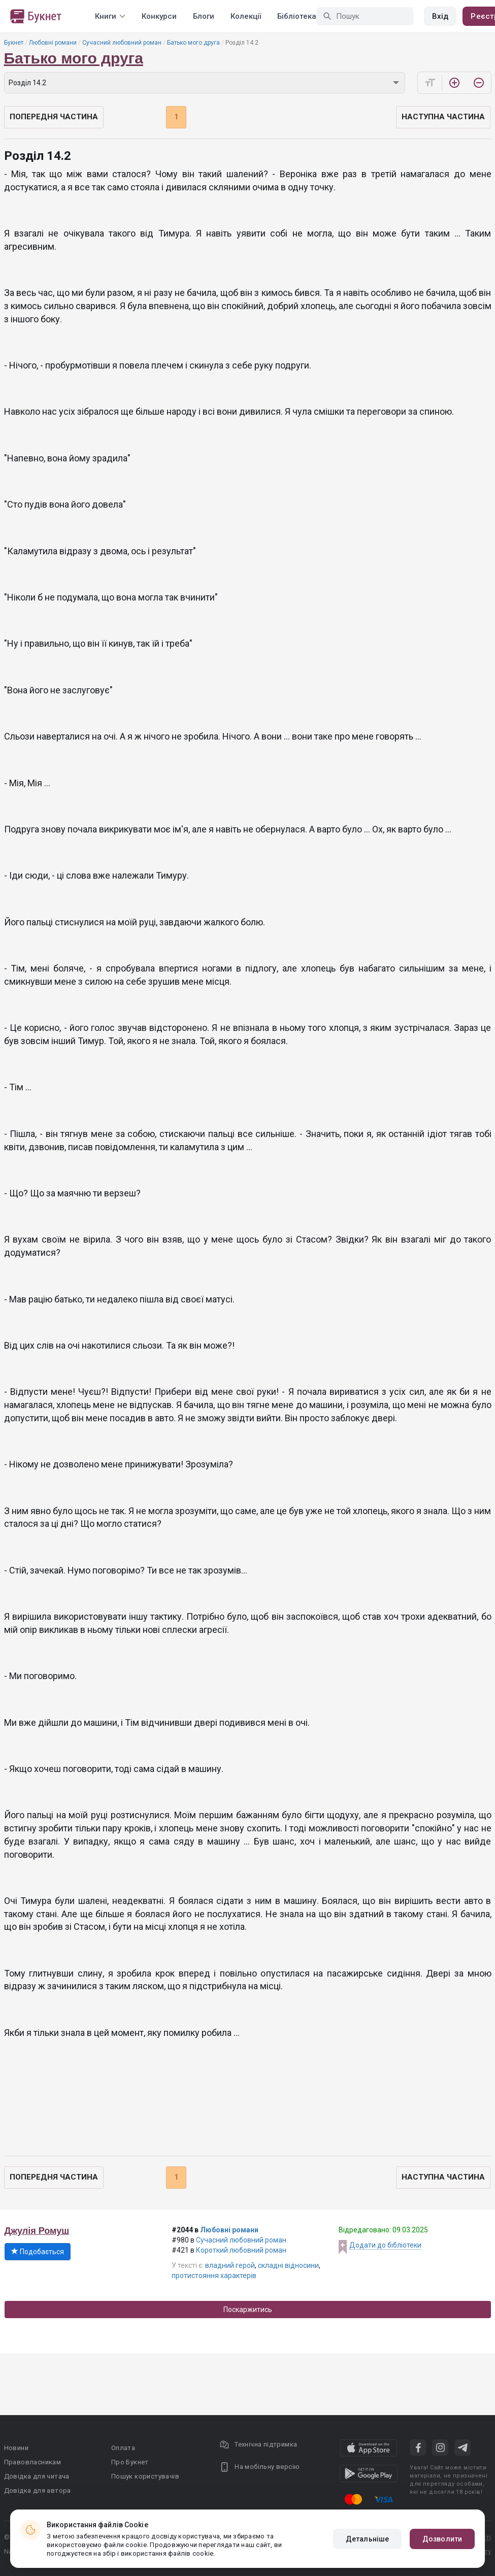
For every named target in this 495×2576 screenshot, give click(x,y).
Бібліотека (296, 16)
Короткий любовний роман (241, 2250)
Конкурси (159, 16)
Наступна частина (443, 116)
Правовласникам (32, 2462)
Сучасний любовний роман (121, 42)
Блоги (203, 16)
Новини (16, 2448)
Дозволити (442, 2539)
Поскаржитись (247, 2309)
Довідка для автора (37, 2490)
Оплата (123, 2448)
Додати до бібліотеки (385, 2245)
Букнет (13, 42)
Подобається (37, 2252)
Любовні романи (53, 42)
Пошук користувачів (145, 2476)
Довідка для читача (37, 2476)
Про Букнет (130, 2462)
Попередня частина (54, 116)
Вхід (440, 16)
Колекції (245, 16)
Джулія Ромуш (37, 2231)
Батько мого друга (193, 42)
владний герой (230, 2265)
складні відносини (288, 2265)
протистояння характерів (214, 2275)
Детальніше (367, 2539)
